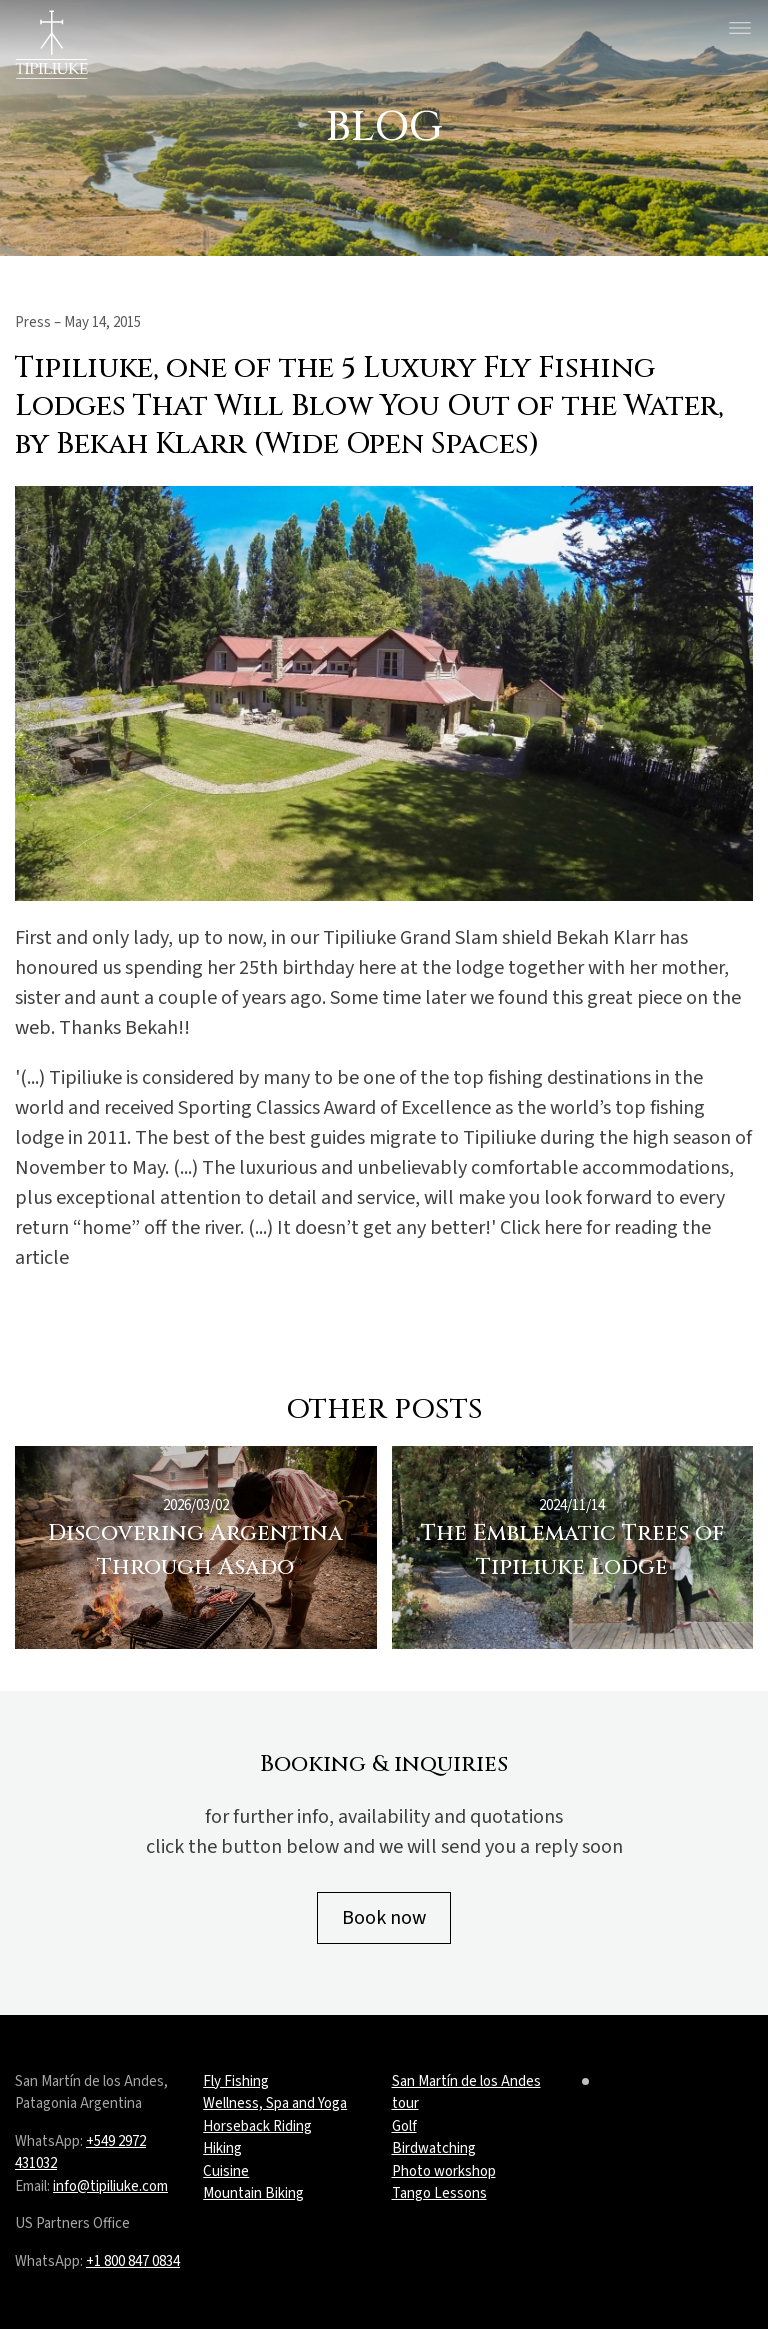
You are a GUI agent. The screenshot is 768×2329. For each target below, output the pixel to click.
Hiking (222, 2148)
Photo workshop (444, 2171)
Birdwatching (434, 2148)
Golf (404, 2126)
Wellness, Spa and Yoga (275, 2103)
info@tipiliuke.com (110, 2186)
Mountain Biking (253, 2193)
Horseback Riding (257, 2126)
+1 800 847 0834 (133, 2261)
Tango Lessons (439, 2193)
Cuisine (226, 2171)
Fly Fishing (236, 2081)
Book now (384, 1918)
